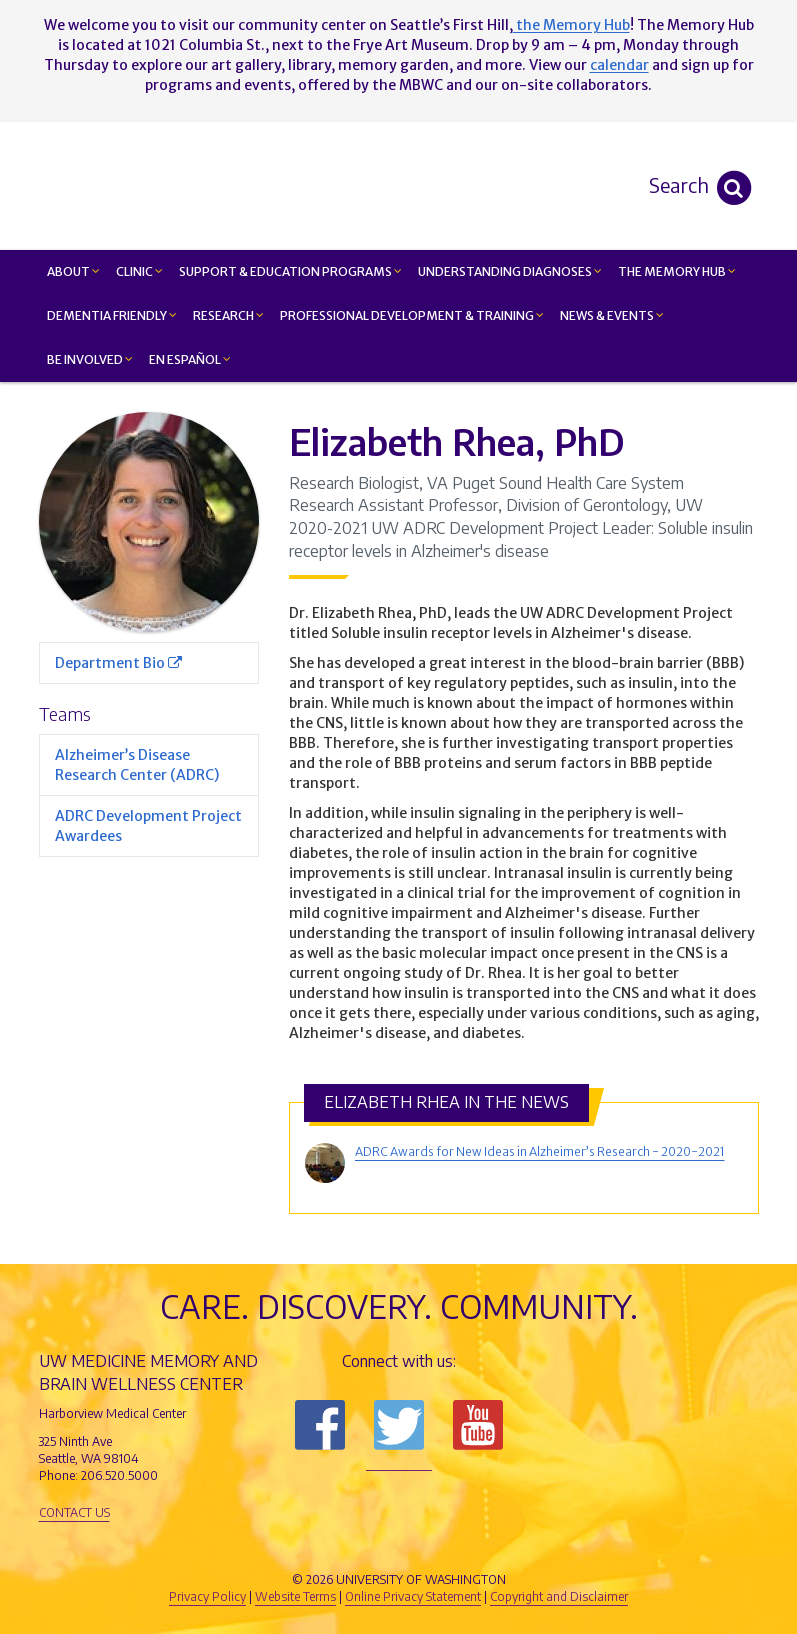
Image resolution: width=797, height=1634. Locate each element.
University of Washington (484, 1546)
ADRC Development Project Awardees (148, 826)
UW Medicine (234, 1546)
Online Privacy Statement (413, 1596)
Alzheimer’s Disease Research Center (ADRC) (137, 765)
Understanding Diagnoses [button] (510, 271)
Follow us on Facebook (320, 1425)
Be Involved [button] (90, 359)
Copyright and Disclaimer (559, 1596)
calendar (619, 65)
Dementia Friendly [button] (112, 315)
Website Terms (295, 1596)
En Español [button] (190, 359)
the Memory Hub (571, 25)
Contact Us (74, 1512)
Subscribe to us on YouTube (478, 1425)
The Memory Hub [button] (677, 271)
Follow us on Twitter (399, 1425)
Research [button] (228, 315)
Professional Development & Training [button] (412, 315)
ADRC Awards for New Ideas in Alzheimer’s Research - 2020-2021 (540, 1151)
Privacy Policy (207, 1596)
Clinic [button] (139, 271)
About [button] (73, 271)
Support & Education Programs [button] (290, 271)
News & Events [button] (612, 315)
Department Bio (118, 663)
